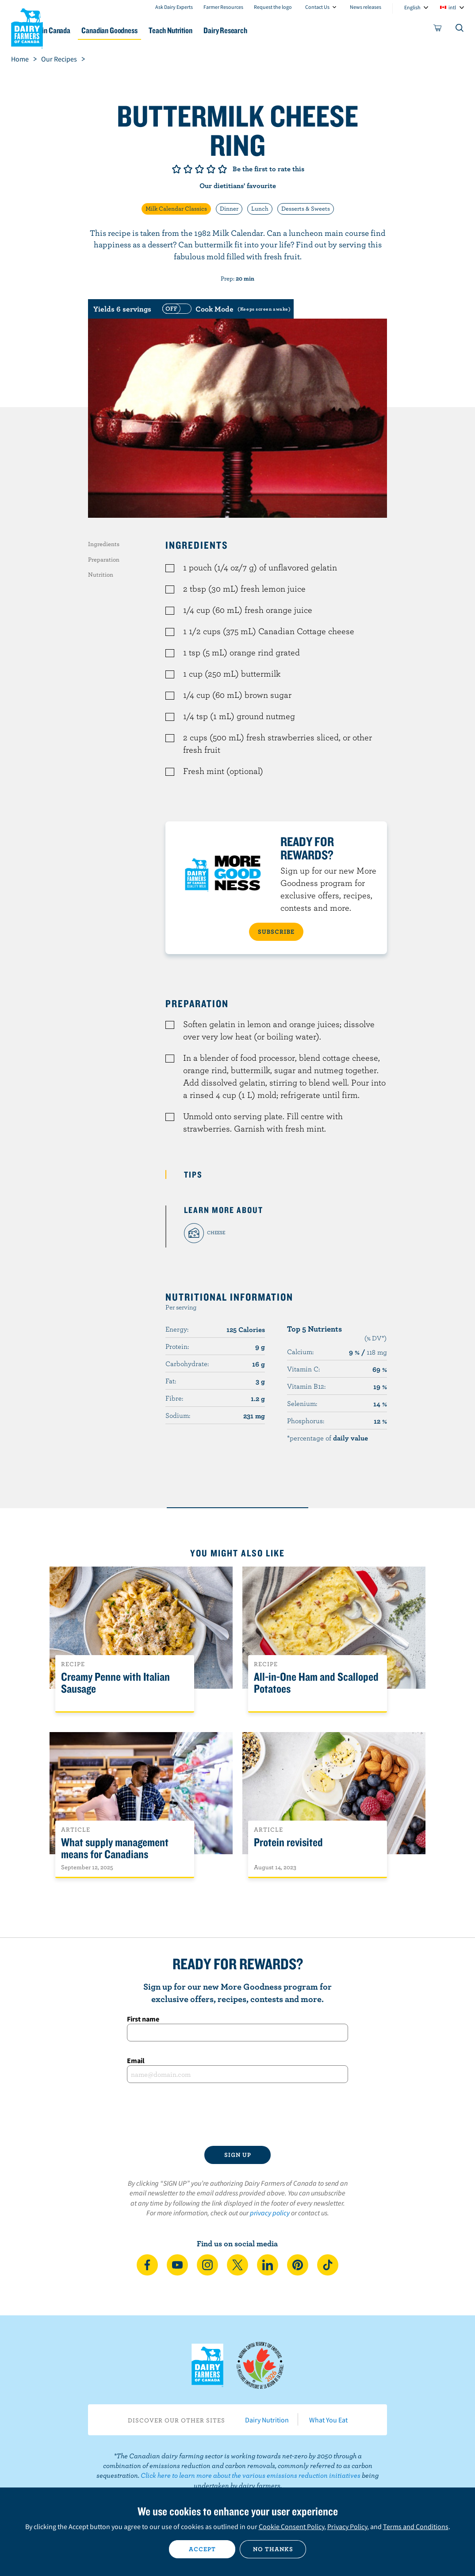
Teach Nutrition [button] (221, 30)
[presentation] (237, 2114)
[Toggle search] (460, 29)
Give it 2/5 (188, 169)
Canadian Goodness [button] (153, 30)
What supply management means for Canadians (115, 1848)
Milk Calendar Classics (176, 208)
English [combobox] (412, 7)
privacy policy (270, 2212)
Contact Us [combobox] (317, 7)
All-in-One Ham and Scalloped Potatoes (316, 1683)
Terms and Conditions (415, 2526)
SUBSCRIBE (276, 931)
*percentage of (327, 1438)
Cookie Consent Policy (291, 2526)
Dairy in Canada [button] (85, 30)
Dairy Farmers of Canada (27, 27)
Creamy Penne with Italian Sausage (115, 1683)
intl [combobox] (452, 7)
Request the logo (273, 7)
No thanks (273, 2549)
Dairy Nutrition (267, 2419)
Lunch (259, 208)
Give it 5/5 (222, 169)
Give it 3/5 (199, 169)
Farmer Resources (223, 7)
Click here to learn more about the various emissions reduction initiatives (250, 2475)
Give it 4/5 (211, 169)
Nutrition (100, 574)
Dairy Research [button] (283, 30)
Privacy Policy (347, 2526)
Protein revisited (288, 1842)
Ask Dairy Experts (174, 7)
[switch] (225, 309)
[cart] (438, 29)
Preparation (103, 559)
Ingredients (103, 543)
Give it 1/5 (176, 169)
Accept (202, 2549)
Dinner (229, 208)
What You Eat (328, 2419)
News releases (365, 7)
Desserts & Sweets (305, 208)
